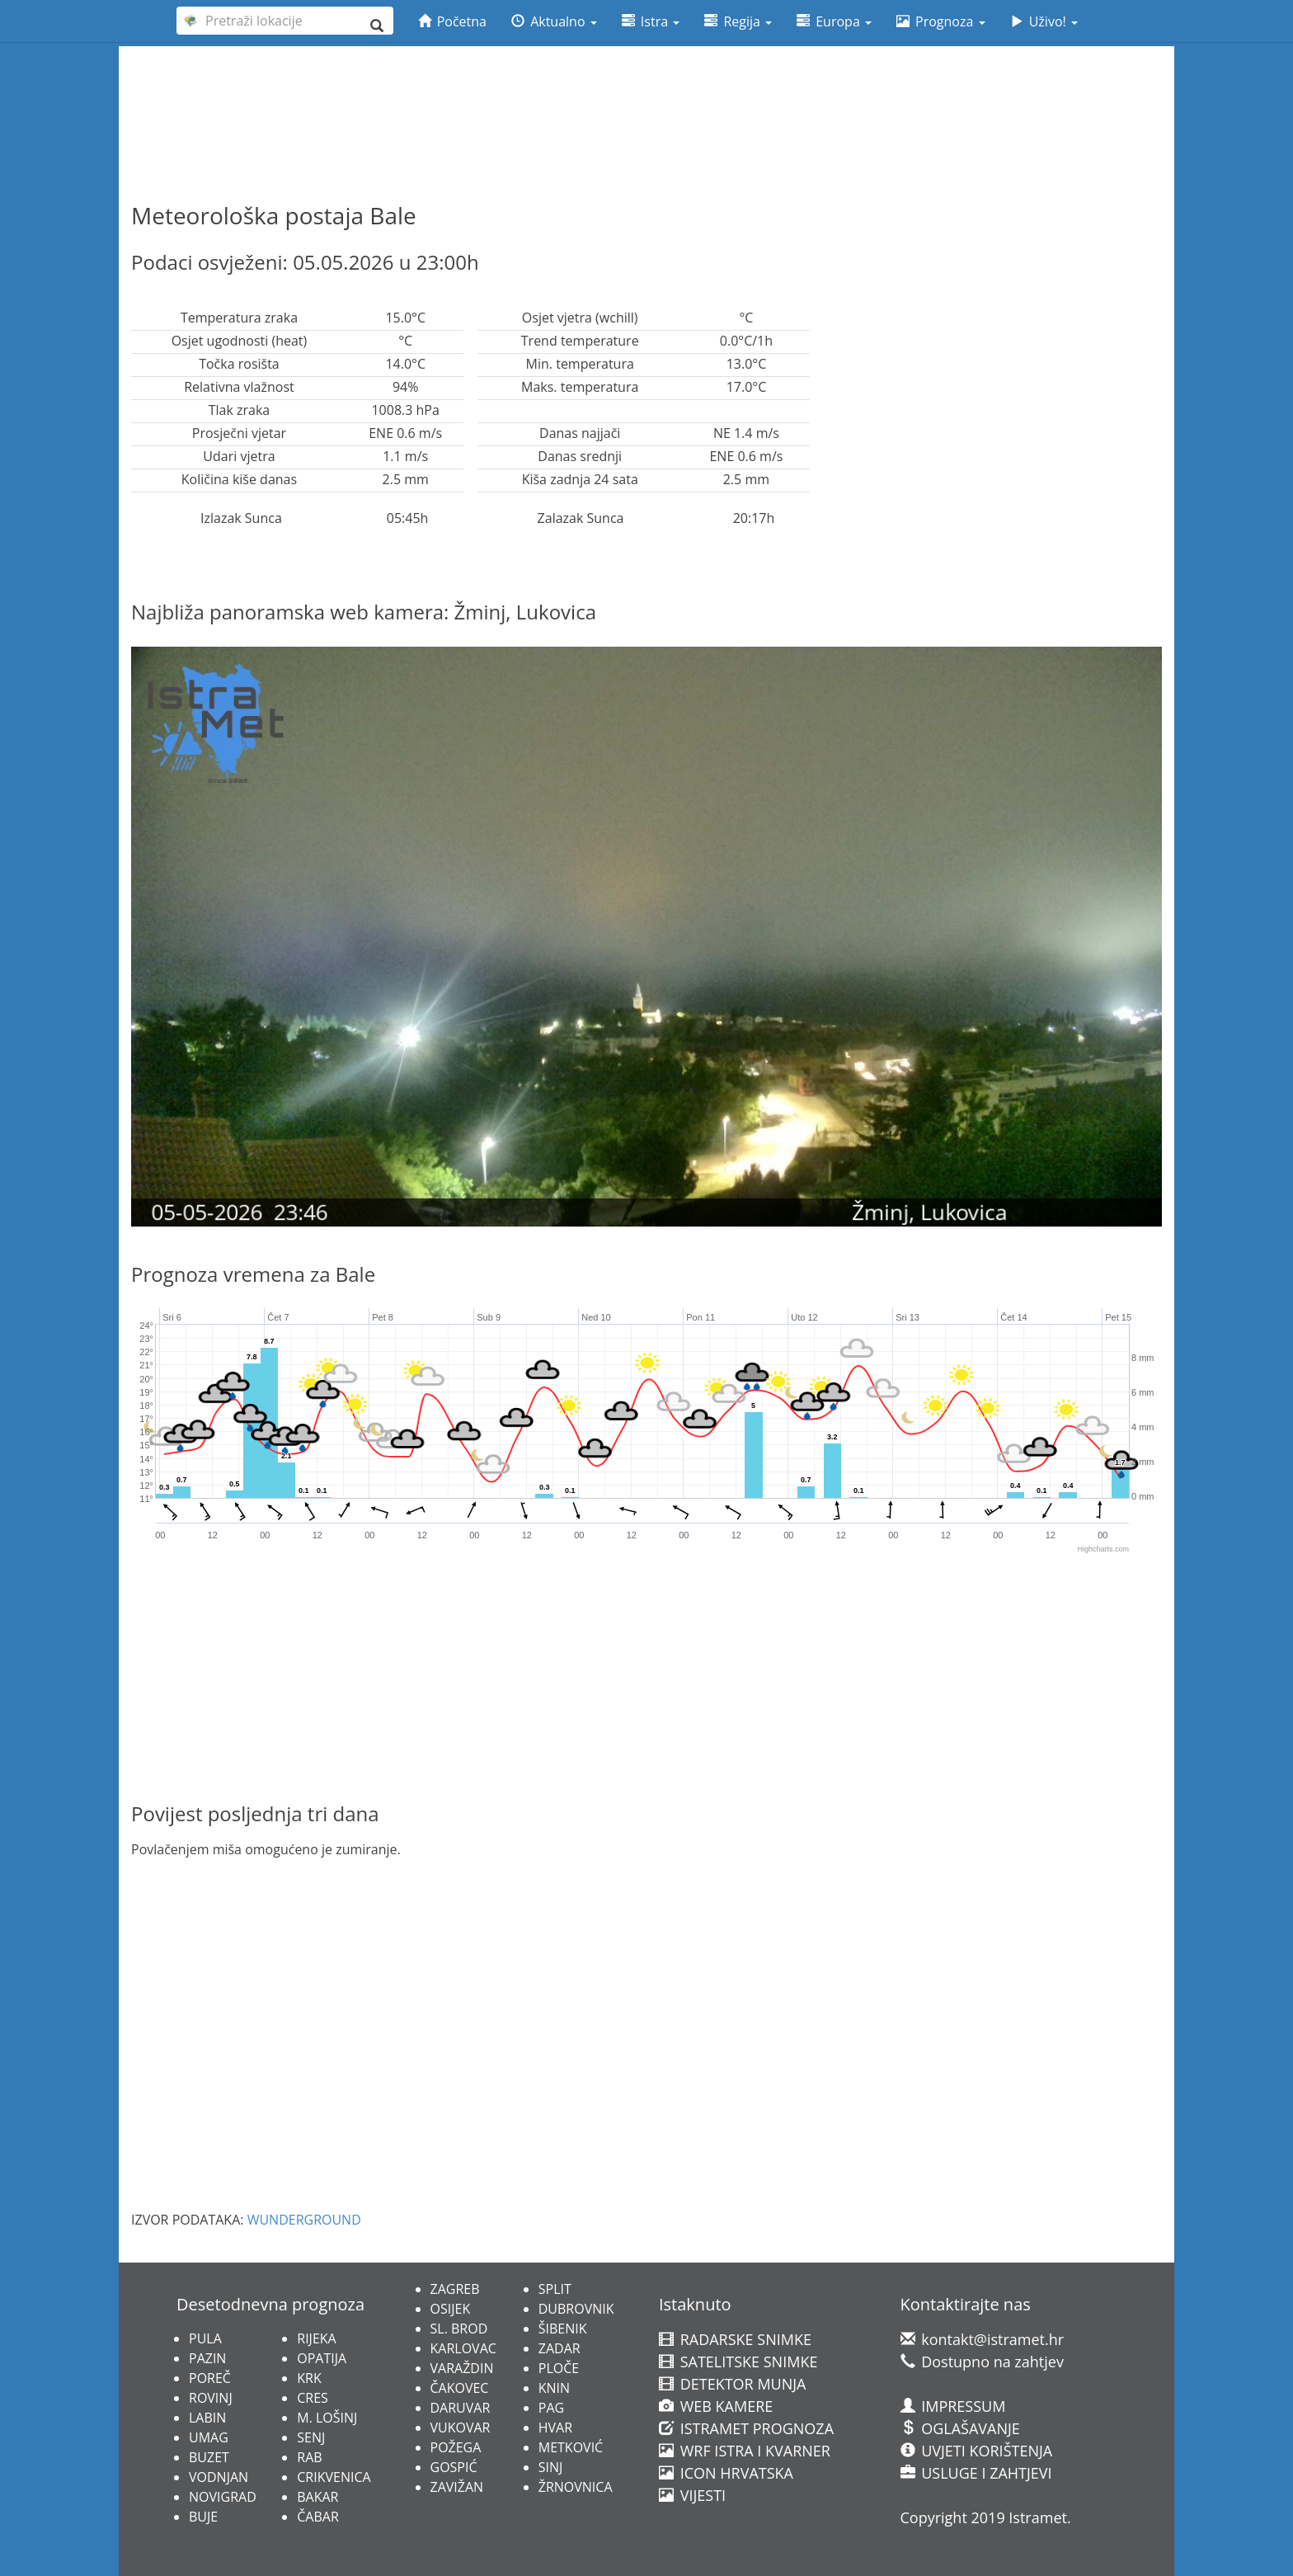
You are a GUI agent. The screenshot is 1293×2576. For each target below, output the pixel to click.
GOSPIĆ (453, 2467)
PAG (551, 2408)
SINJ (550, 2467)
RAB (309, 2457)
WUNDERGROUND (304, 2220)
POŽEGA (456, 2447)
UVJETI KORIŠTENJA (976, 2451)
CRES (312, 2398)
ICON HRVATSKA (726, 2473)
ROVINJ (211, 2398)
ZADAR (559, 2348)
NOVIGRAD (222, 2497)
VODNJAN (218, 2477)
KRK (309, 2378)
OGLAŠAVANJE (960, 2428)
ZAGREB (455, 2289)
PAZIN (207, 2358)
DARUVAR (460, 2408)
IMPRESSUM (953, 2406)
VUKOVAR (460, 2427)
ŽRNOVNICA (575, 2487)
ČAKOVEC (459, 2388)
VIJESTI (692, 2495)
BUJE (203, 2517)
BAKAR (317, 2497)
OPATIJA (321, 2358)
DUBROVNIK (576, 2309)
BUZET (209, 2457)
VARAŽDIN (462, 2368)
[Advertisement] (646, 91)
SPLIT (554, 2289)
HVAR (555, 2427)
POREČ (210, 2378)
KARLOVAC (463, 2348)
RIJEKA (316, 2338)
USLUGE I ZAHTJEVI (976, 2473)
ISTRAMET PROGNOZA (746, 2428)
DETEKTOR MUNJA (732, 2384)
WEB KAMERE (716, 2406)
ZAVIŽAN (457, 2487)
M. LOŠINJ (327, 2418)
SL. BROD (459, 2328)
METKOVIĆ (570, 2447)
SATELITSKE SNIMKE (738, 2361)
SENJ (311, 2437)
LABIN (207, 2418)
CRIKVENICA (333, 2477)
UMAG (208, 2437)
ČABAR (318, 2517)
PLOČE (558, 2368)
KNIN (554, 2388)
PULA (205, 2338)
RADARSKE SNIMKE (735, 2339)
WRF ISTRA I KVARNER (744, 2451)
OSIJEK (450, 2309)
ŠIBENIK (562, 2328)
